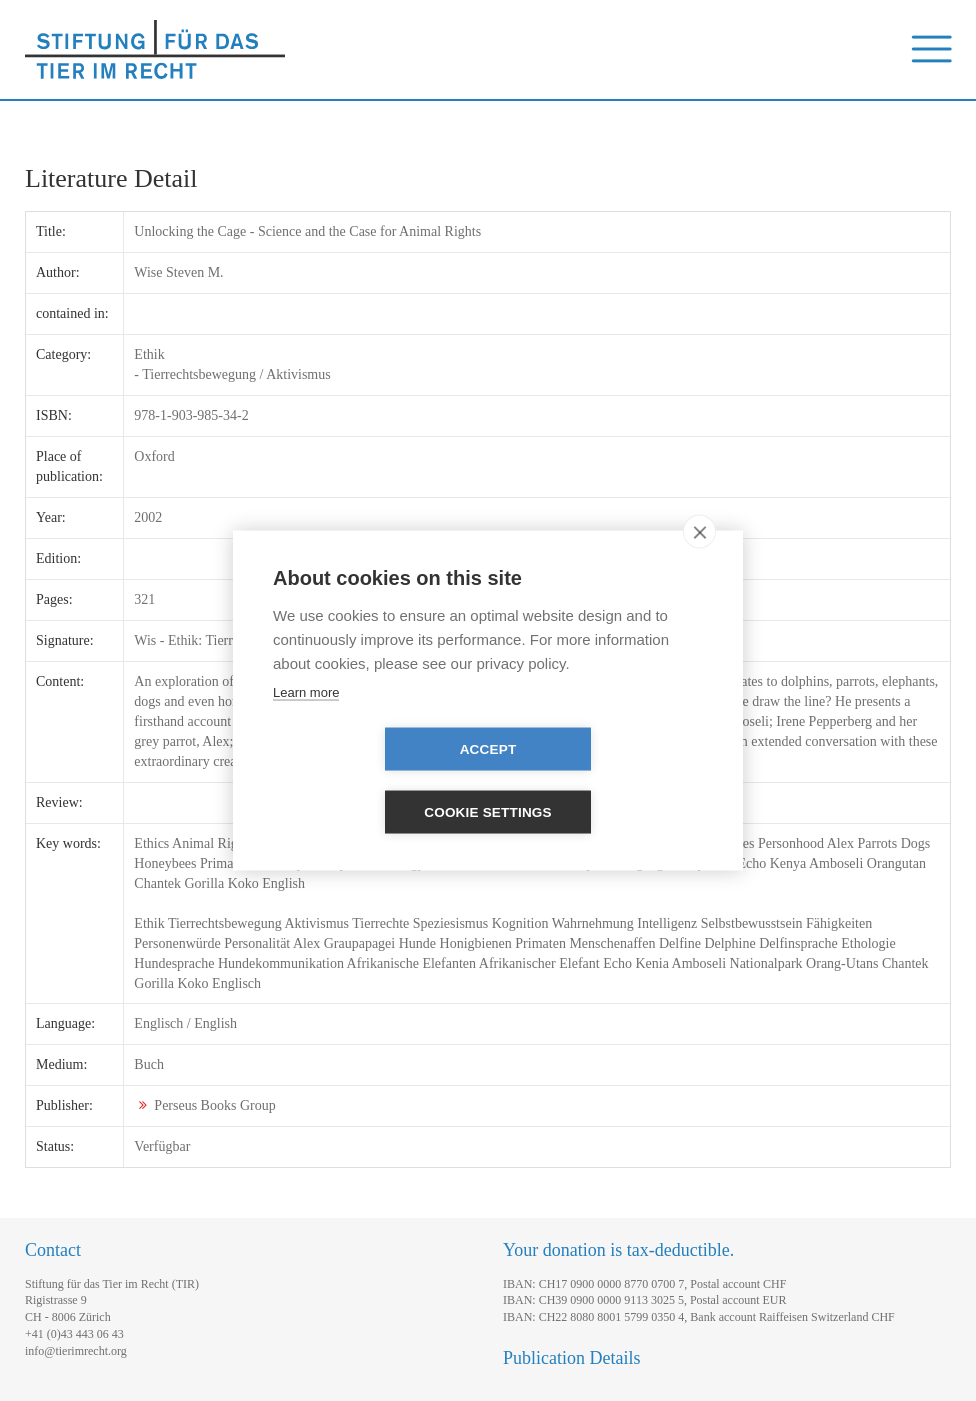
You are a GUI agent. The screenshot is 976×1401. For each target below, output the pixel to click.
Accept (373, 781)
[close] (699, 563)
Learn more (306, 723)
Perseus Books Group (214, 1105)
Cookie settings (603, 781)
